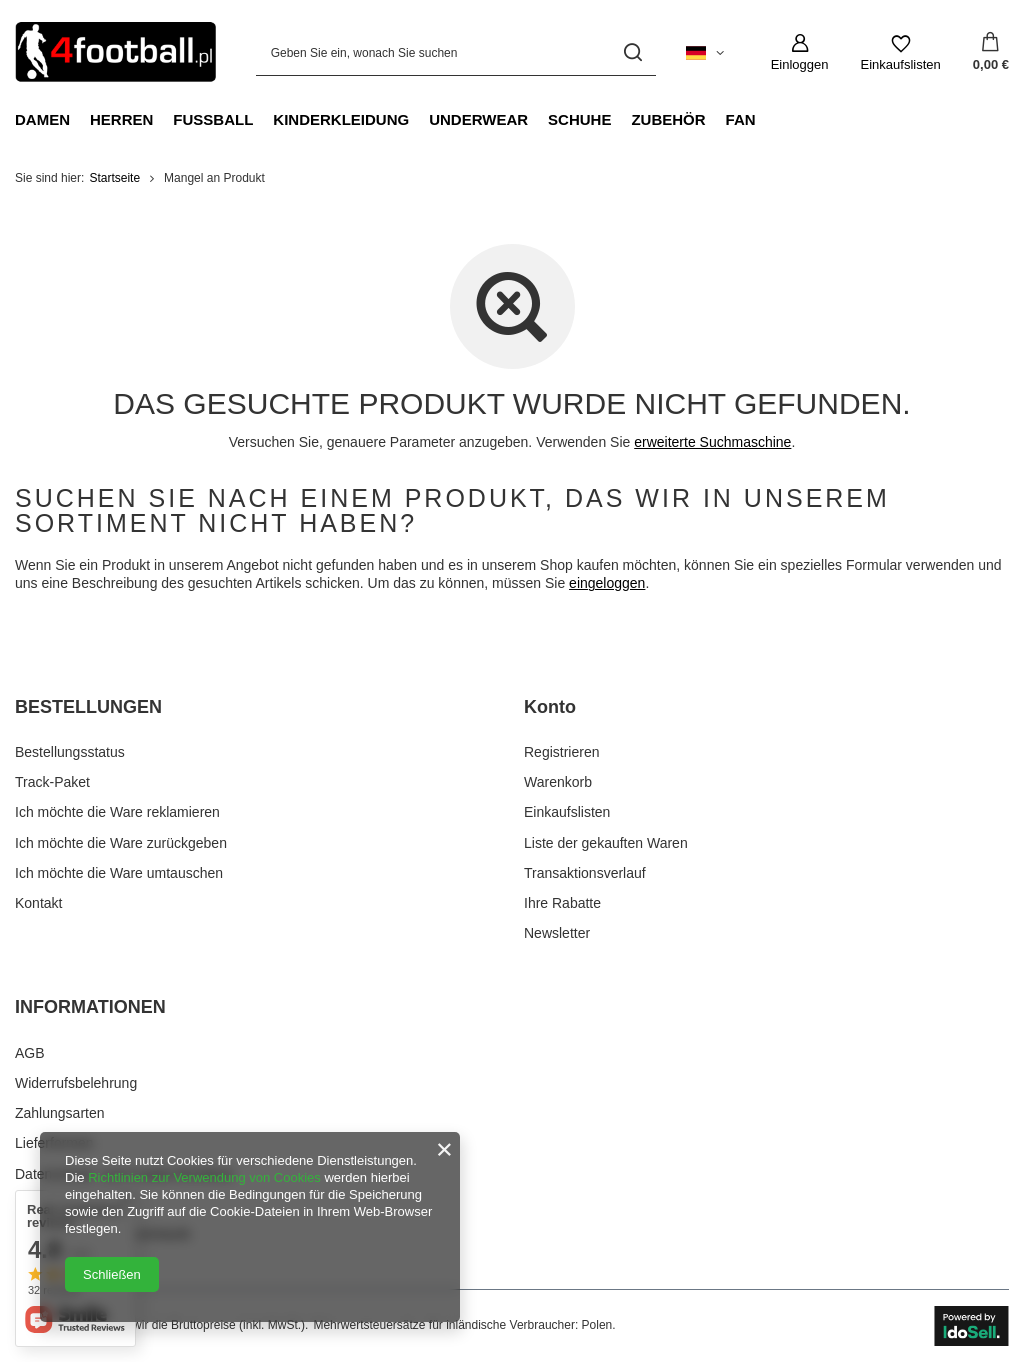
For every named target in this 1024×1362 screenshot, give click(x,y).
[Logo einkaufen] (115, 52)
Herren (121, 119)
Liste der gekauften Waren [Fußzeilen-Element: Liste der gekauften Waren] (606, 843)
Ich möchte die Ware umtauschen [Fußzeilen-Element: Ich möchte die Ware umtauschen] (119, 873)
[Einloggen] (800, 53)
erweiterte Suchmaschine (712, 442)
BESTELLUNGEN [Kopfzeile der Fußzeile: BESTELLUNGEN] (88, 707)
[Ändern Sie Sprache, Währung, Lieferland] (705, 53)
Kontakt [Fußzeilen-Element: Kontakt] (38, 903)
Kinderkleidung (341, 119)
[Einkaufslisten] (901, 53)
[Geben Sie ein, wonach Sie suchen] (456, 52)
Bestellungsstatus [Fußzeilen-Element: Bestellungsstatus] (70, 752)
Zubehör (668, 119)
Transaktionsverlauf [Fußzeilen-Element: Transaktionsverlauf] (585, 873)
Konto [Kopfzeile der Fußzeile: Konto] (550, 707)
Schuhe (579, 119)
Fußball (213, 119)
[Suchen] (633, 52)
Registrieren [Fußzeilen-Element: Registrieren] (561, 752)
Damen (42, 119)
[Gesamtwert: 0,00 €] (991, 53)
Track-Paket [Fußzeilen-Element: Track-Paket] (52, 782)
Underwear (478, 119)
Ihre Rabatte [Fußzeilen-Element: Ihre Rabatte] (562, 903)
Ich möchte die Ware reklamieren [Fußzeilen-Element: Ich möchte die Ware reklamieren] (117, 812)
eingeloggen (607, 583)
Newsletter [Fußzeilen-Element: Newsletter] (557, 933)
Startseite (114, 178)
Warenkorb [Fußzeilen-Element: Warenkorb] (558, 782)
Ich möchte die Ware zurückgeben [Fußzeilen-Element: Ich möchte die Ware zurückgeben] (121, 843)
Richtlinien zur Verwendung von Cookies (204, 1177)
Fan (741, 119)
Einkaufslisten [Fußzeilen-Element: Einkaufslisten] (567, 812)
